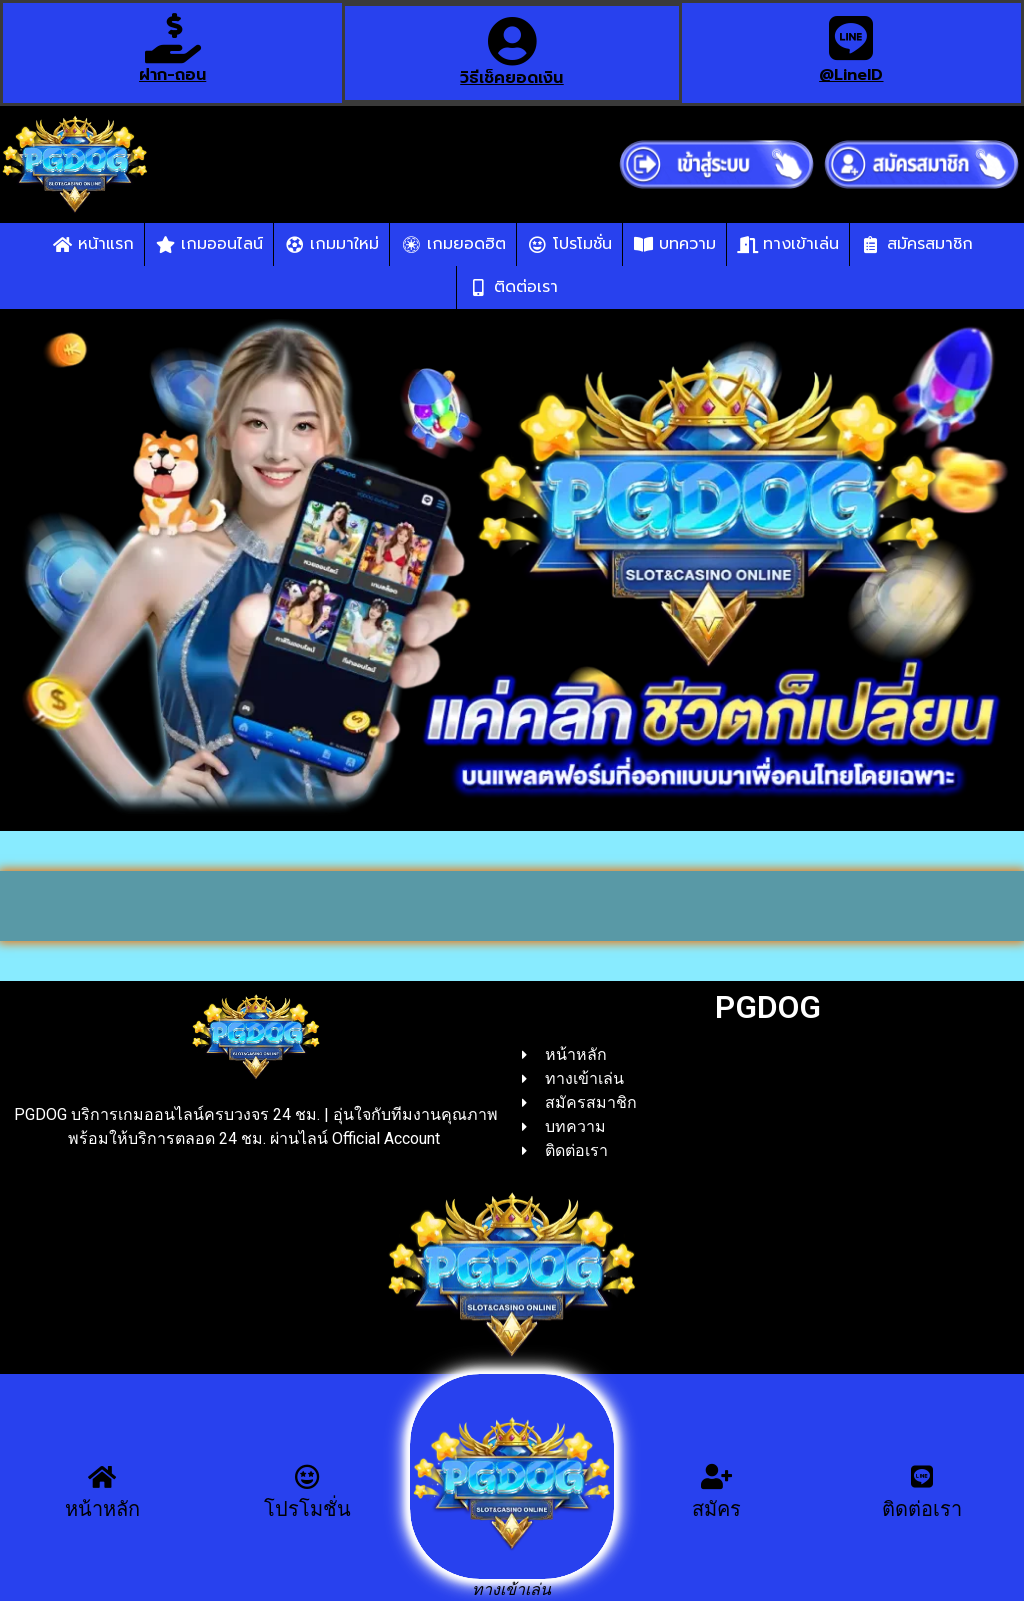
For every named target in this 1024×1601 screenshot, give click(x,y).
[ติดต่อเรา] (921, 1476)
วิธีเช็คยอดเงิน (511, 78)
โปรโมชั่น (307, 1509)
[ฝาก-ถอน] (173, 38)
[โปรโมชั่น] (307, 1476)
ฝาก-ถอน (172, 75)
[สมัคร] (716, 1476)
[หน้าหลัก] (102, 1476)
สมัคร (716, 1509)
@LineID (851, 75)
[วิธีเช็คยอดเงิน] (512, 41)
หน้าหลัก (102, 1509)
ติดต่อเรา (922, 1509)
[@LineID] (851, 38)
